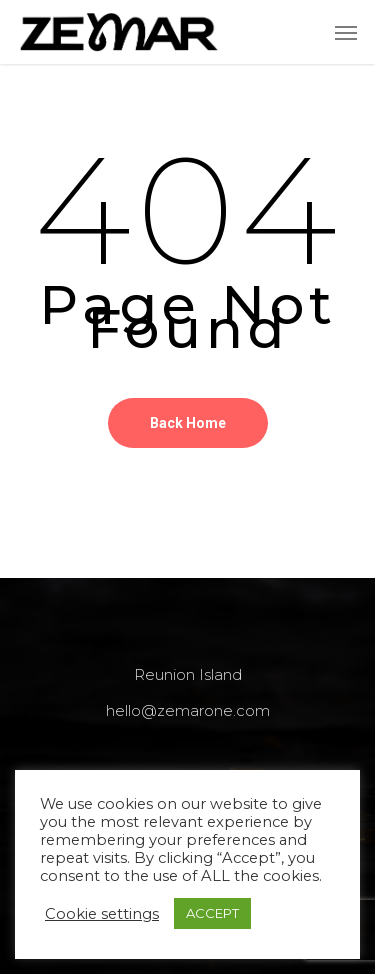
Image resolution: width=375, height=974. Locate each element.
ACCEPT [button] (212, 913)
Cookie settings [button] (102, 914)
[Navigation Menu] (346, 32)
